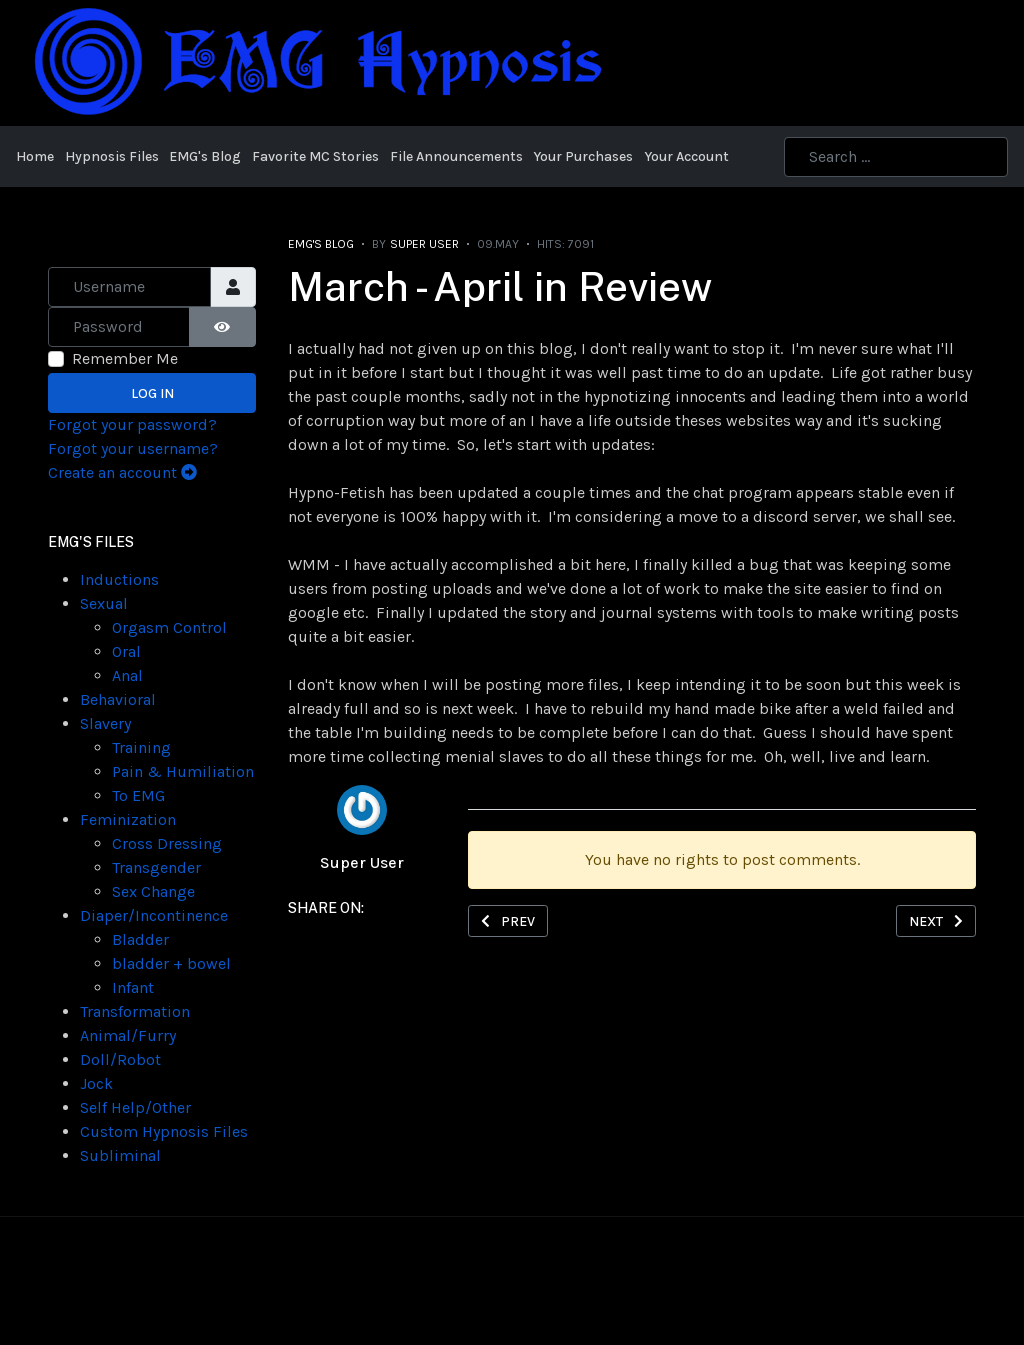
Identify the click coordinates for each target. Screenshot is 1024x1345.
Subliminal (120, 1155)
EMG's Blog (321, 244)
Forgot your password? (132, 424)
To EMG (138, 795)
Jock (96, 1083)
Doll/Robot (120, 1059)
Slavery (105, 723)
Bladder (140, 939)
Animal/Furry (128, 1035)
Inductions (119, 579)
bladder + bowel (171, 963)
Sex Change (153, 891)
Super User (362, 862)
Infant (133, 987)
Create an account (122, 472)
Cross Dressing (167, 843)
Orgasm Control (169, 627)
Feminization (128, 819)
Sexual (104, 603)
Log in (152, 393)
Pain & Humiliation (183, 771)
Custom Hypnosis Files (164, 1131)
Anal (127, 675)
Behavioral (118, 699)
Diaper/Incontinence (154, 915)
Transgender (156, 867)
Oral (126, 651)
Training (141, 747)
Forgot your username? (133, 448)
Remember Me (125, 358)
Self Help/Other (135, 1107)
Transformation (135, 1011)
